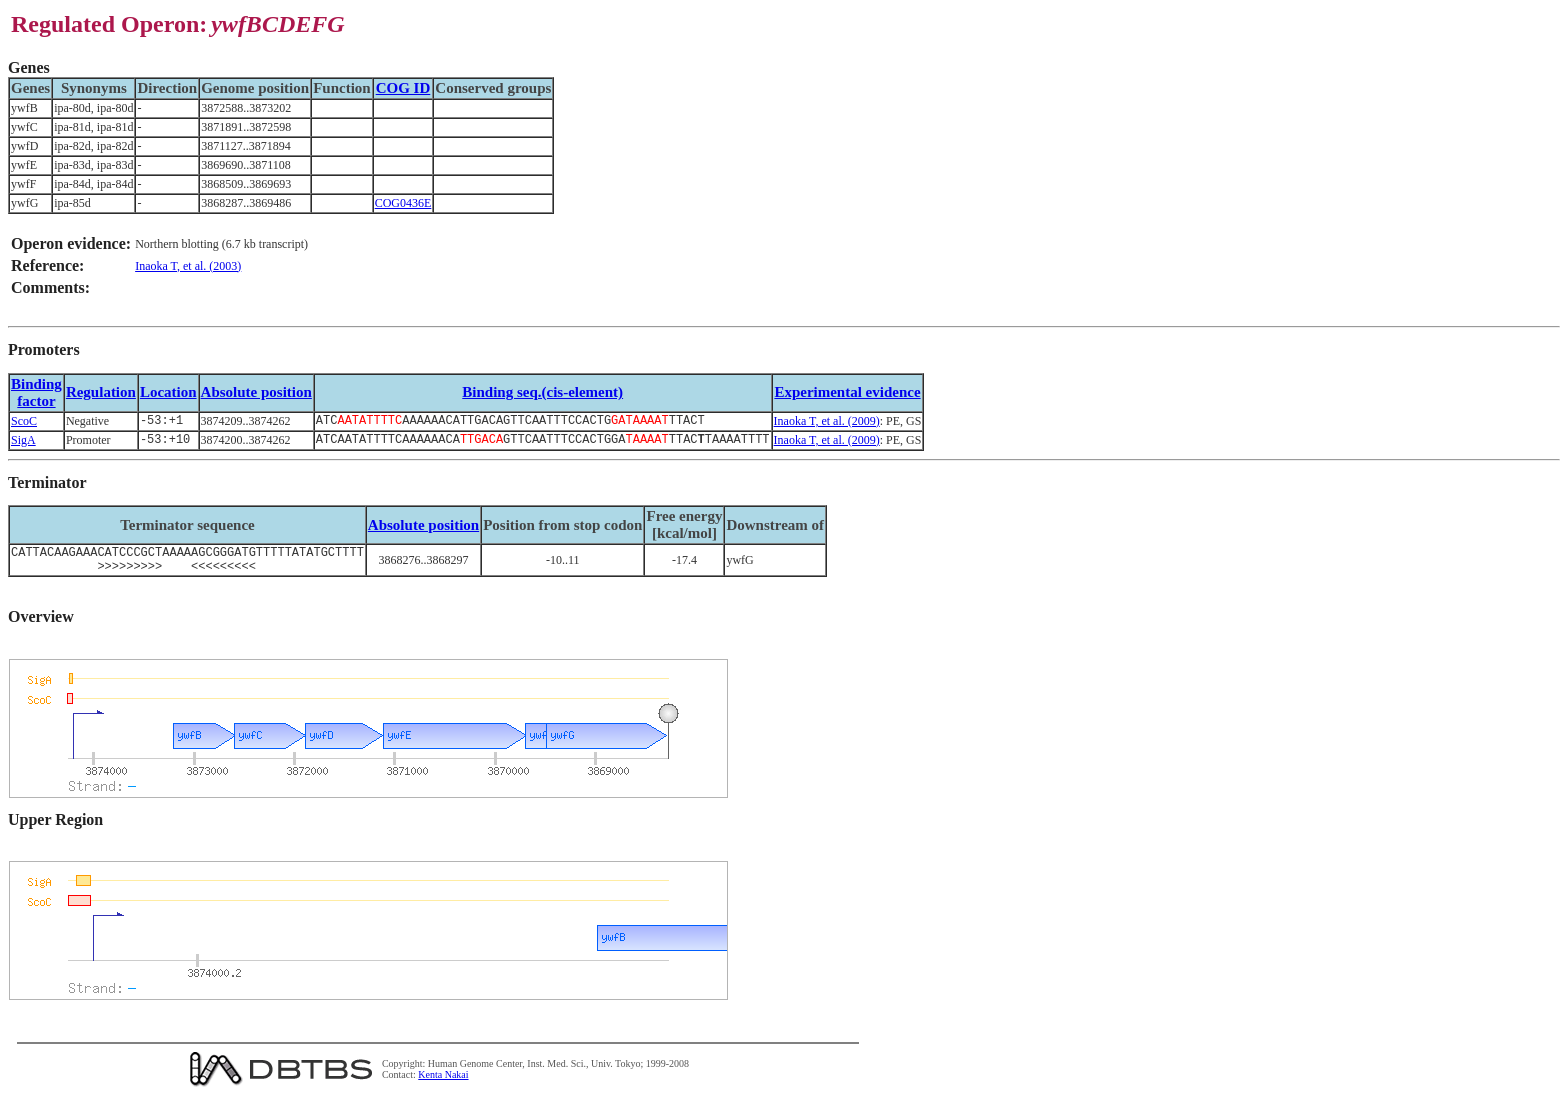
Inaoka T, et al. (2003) (188, 266)
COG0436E (403, 203)
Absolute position (256, 392)
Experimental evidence (847, 392)
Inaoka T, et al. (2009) (827, 422)
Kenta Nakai (443, 1084)
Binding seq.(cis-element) (542, 392)
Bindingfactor (36, 392)
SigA (23, 443)
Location (168, 392)
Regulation (101, 392)
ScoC (24, 422)
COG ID (403, 88)
